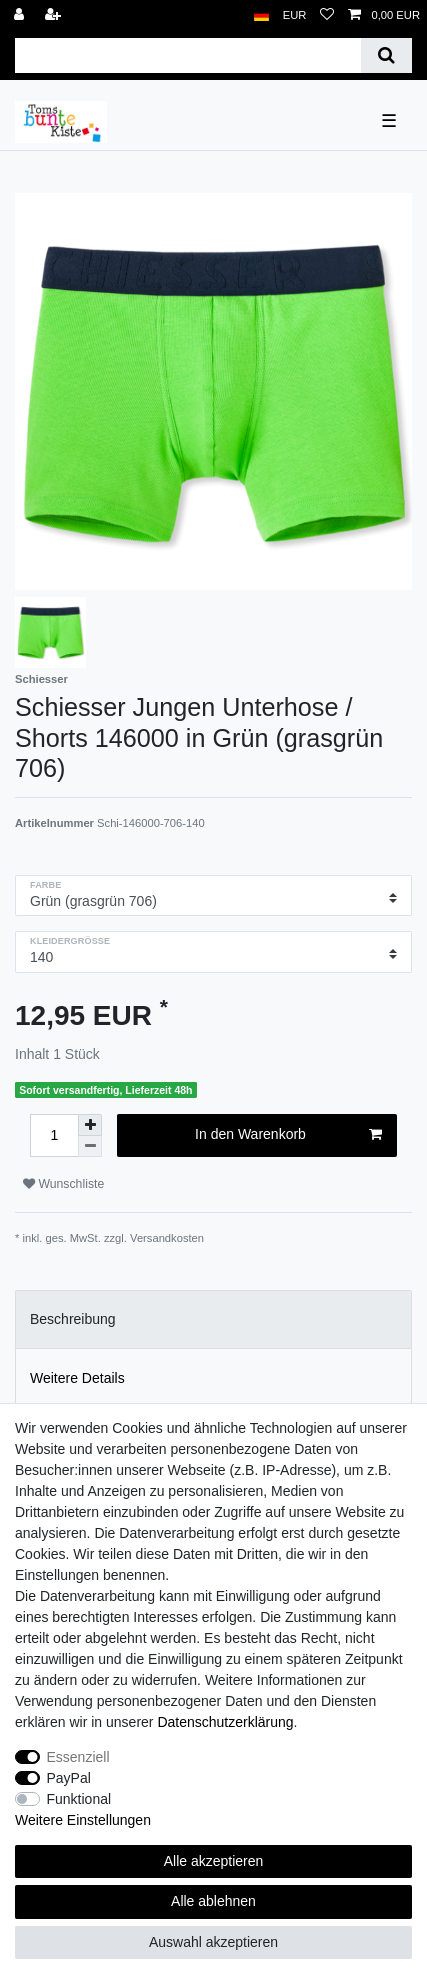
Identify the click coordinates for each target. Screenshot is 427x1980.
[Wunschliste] (327, 15)
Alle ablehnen (213, 1901)
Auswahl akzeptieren (213, 1942)
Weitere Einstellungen (83, 1820)
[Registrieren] (55, 15)
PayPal (69, 1778)
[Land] (261, 15)
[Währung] (295, 15)
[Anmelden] (21, 15)
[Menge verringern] (90, 1146)
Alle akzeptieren (214, 1861)
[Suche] (386, 55)
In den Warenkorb (288, 1135)
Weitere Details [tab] (77, 1378)
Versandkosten (167, 1238)
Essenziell (78, 1757)
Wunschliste (63, 1184)
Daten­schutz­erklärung (225, 1722)
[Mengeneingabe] (54, 1135)
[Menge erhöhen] (90, 1125)
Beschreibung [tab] (73, 1319)
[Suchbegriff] (188, 55)
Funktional (79, 1799)
